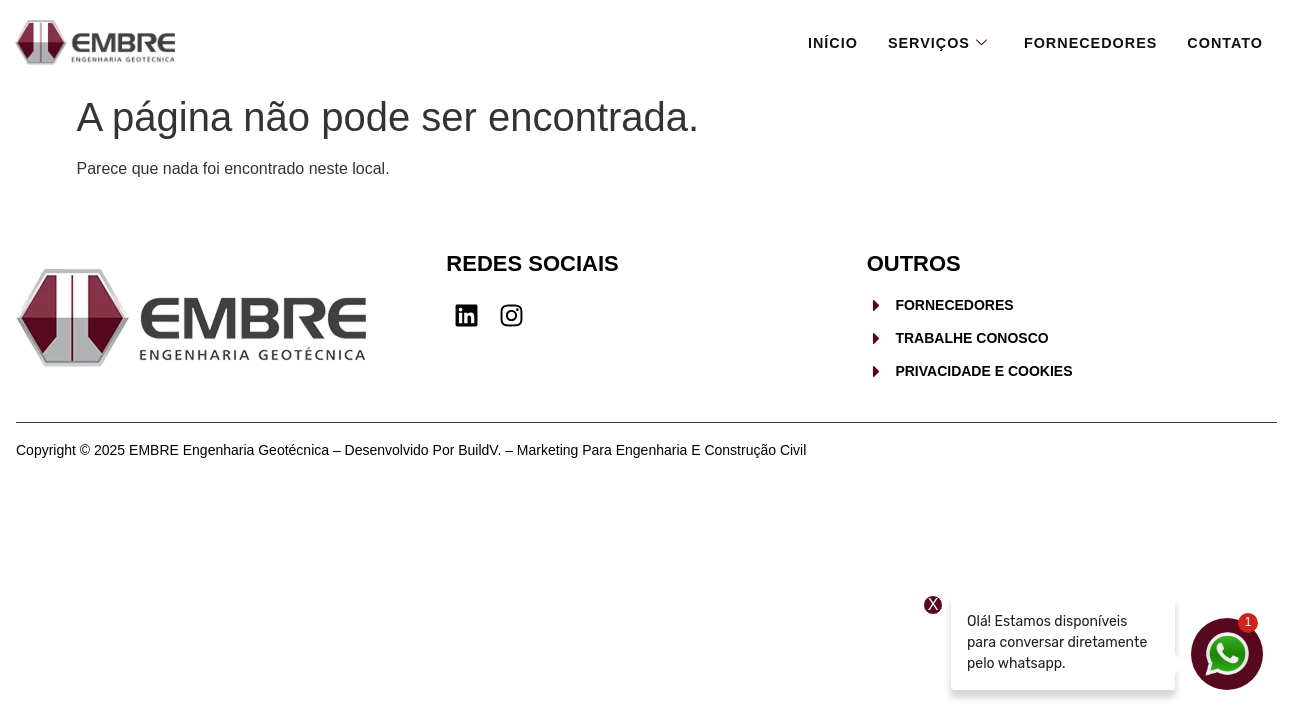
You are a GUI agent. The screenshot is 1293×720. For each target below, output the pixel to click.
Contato (1223, 41)
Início (821, 41)
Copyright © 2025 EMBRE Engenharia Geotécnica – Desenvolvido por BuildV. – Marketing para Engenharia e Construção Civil (411, 450)
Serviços (927, 42)
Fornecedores (1085, 41)
